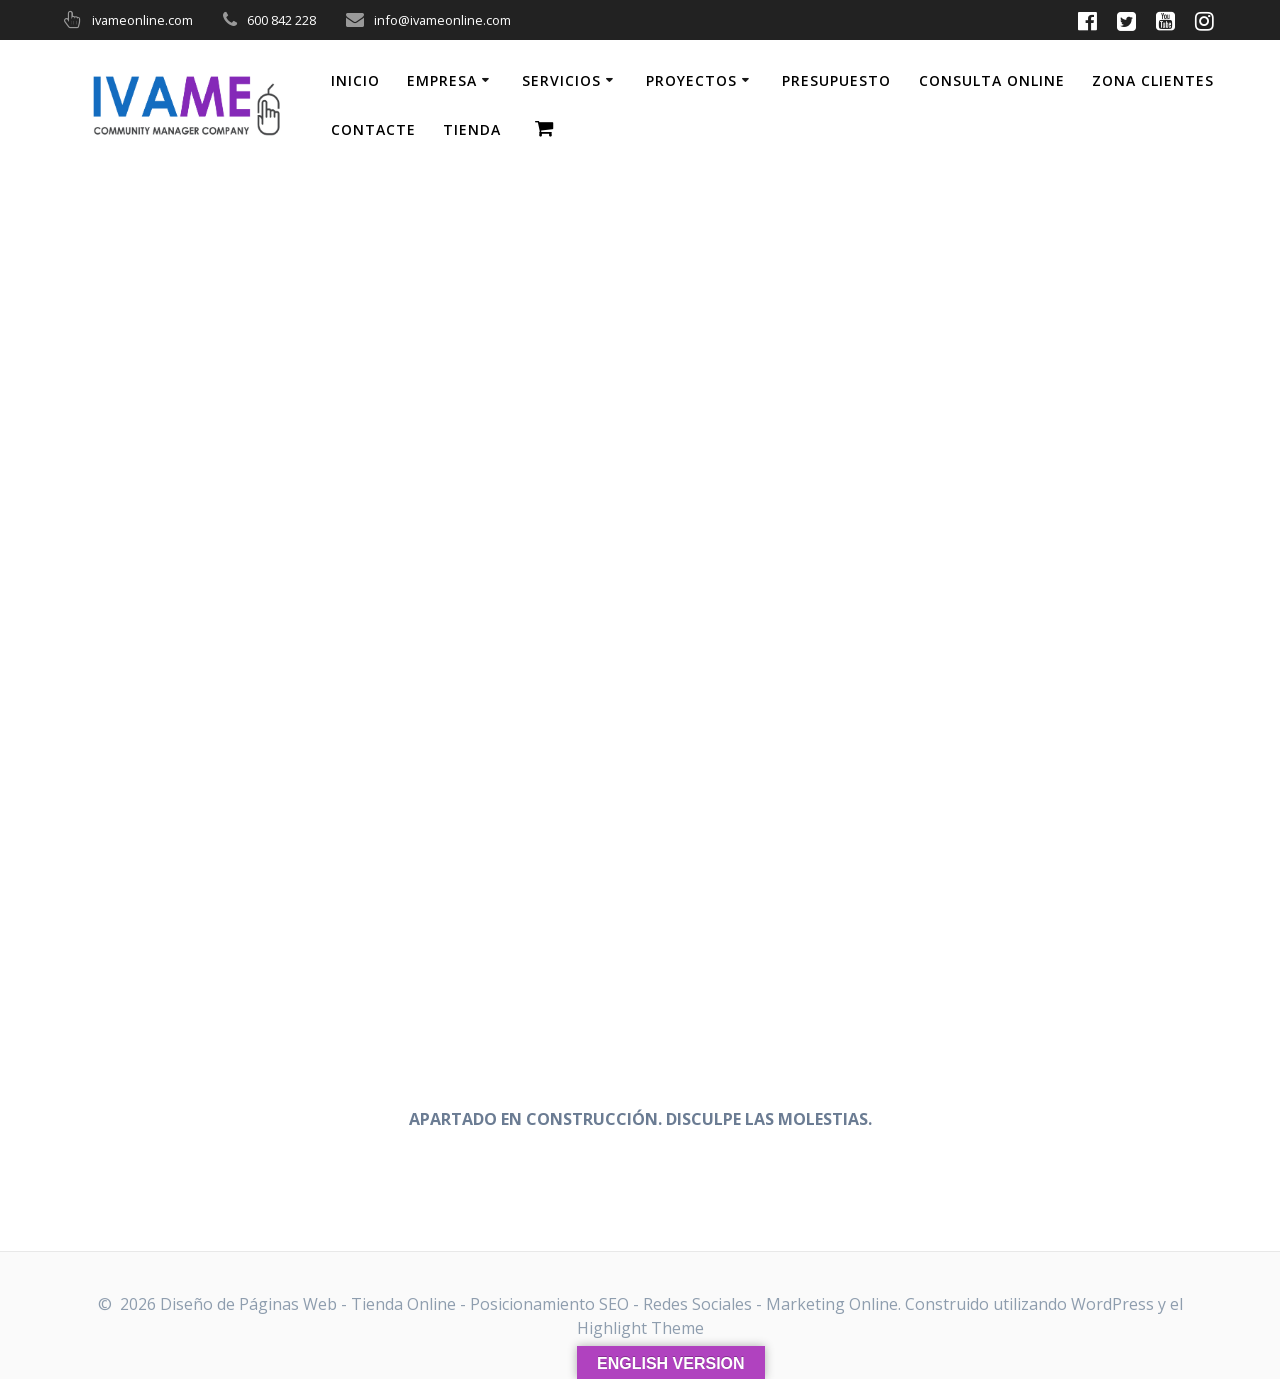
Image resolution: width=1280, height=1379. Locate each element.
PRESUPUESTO (836, 80)
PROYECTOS (691, 80)
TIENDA (472, 129)
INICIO (355, 80)
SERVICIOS (561, 80)
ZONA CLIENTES (1153, 80)
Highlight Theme (640, 1328)
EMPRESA (442, 80)
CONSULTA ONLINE (992, 80)
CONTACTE (373, 129)
